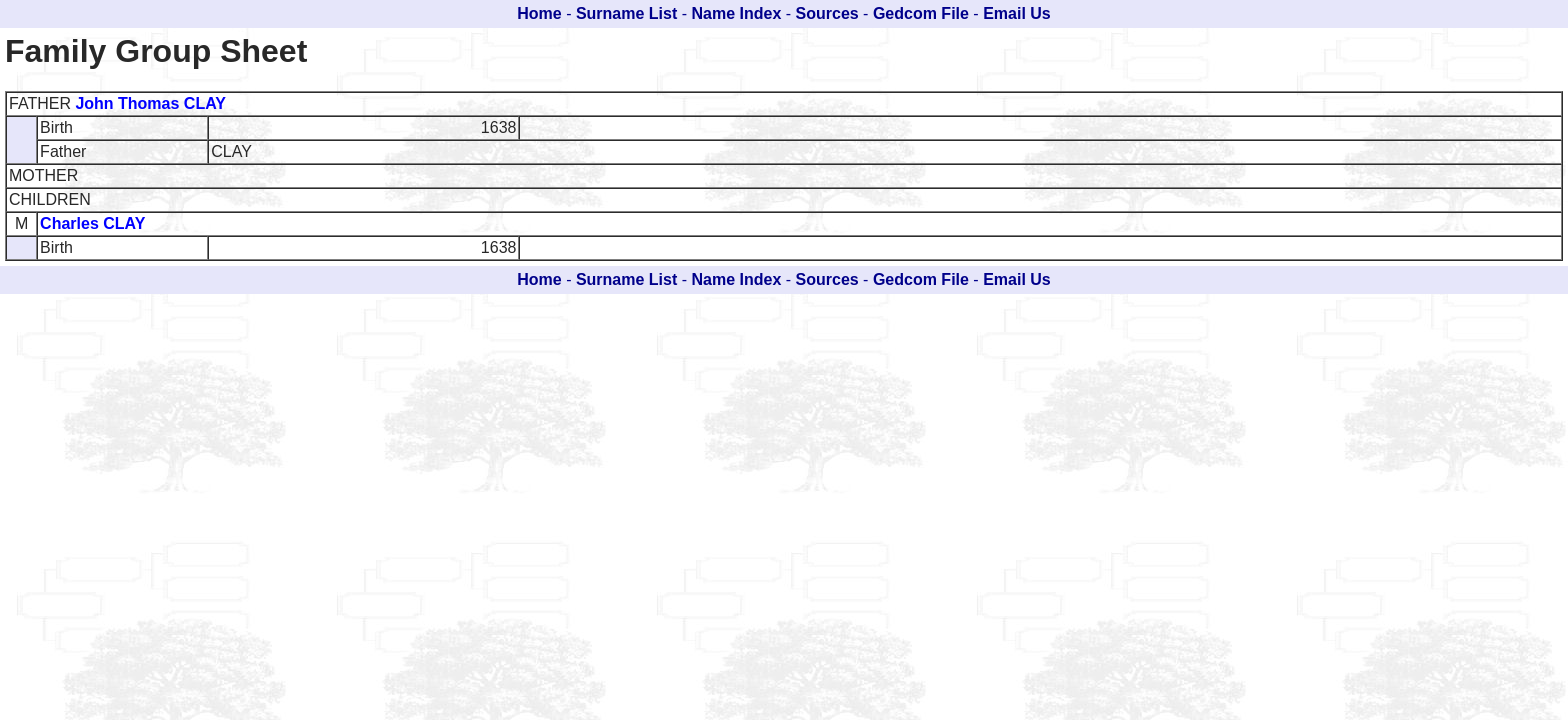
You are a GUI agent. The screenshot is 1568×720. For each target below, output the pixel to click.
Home (539, 13)
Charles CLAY (92, 223)
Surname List (626, 13)
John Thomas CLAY (150, 103)
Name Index (737, 13)
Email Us (1017, 13)
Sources (827, 13)
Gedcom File (921, 13)
